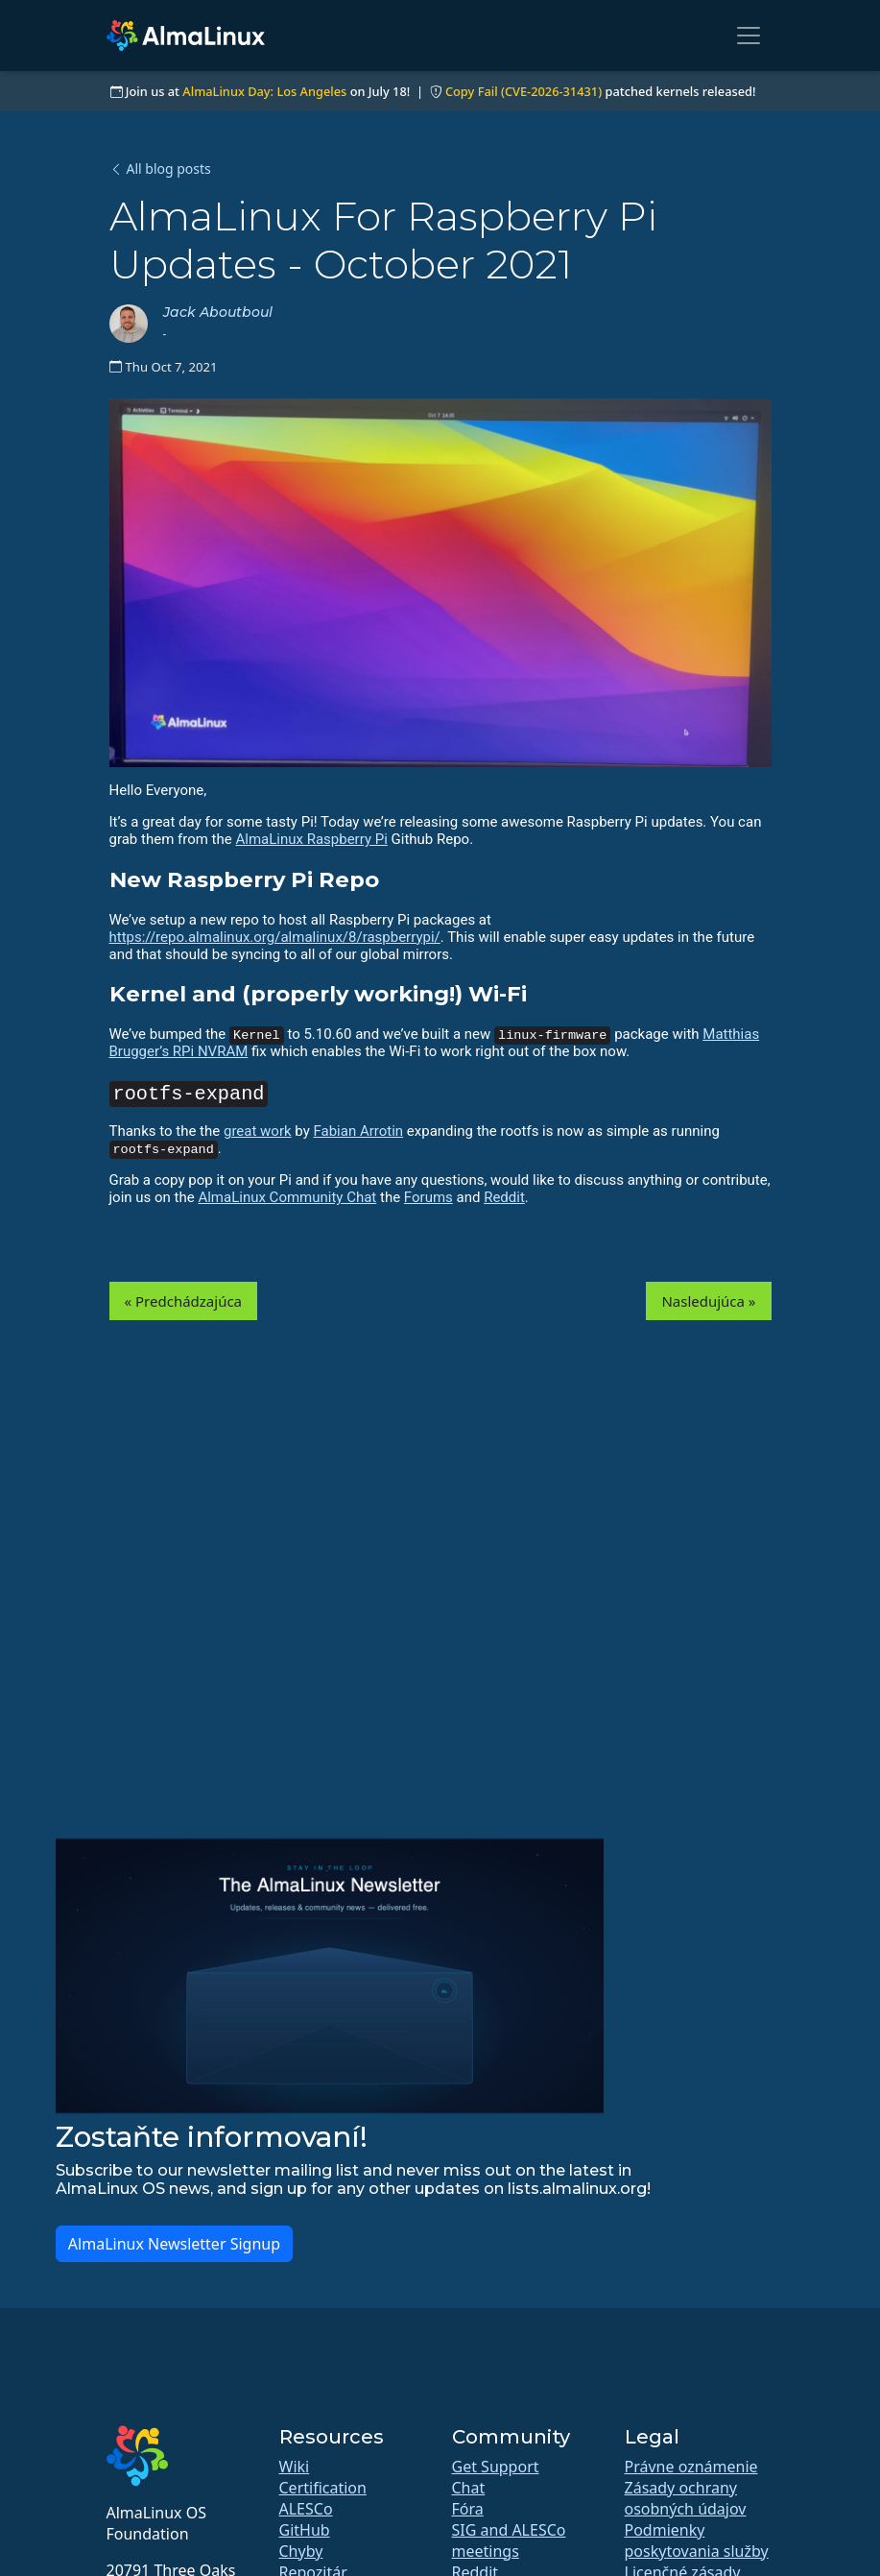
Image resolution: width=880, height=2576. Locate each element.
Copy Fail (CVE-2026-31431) (523, 91)
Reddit (504, 1197)
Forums (428, 1197)
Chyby (301, 2551)
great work (258, 1131)
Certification (323, 2487)
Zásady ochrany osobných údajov (686, 2498)
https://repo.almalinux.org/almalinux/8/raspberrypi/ (274, 937)
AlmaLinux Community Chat (287, 1197)
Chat (469, 2487)
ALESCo (306, 2508)
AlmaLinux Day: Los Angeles (264, 91)
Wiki (294, 2466)
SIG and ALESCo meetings (509, 2540)
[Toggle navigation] (748, 35)
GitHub (304, 2529)
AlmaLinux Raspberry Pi (311, 839)
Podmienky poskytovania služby (697, 2540)
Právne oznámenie (691, 2466)
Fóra (468, 2508)
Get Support (495, 2466)
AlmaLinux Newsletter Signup (174, 2243)
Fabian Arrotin (358, 1131)
